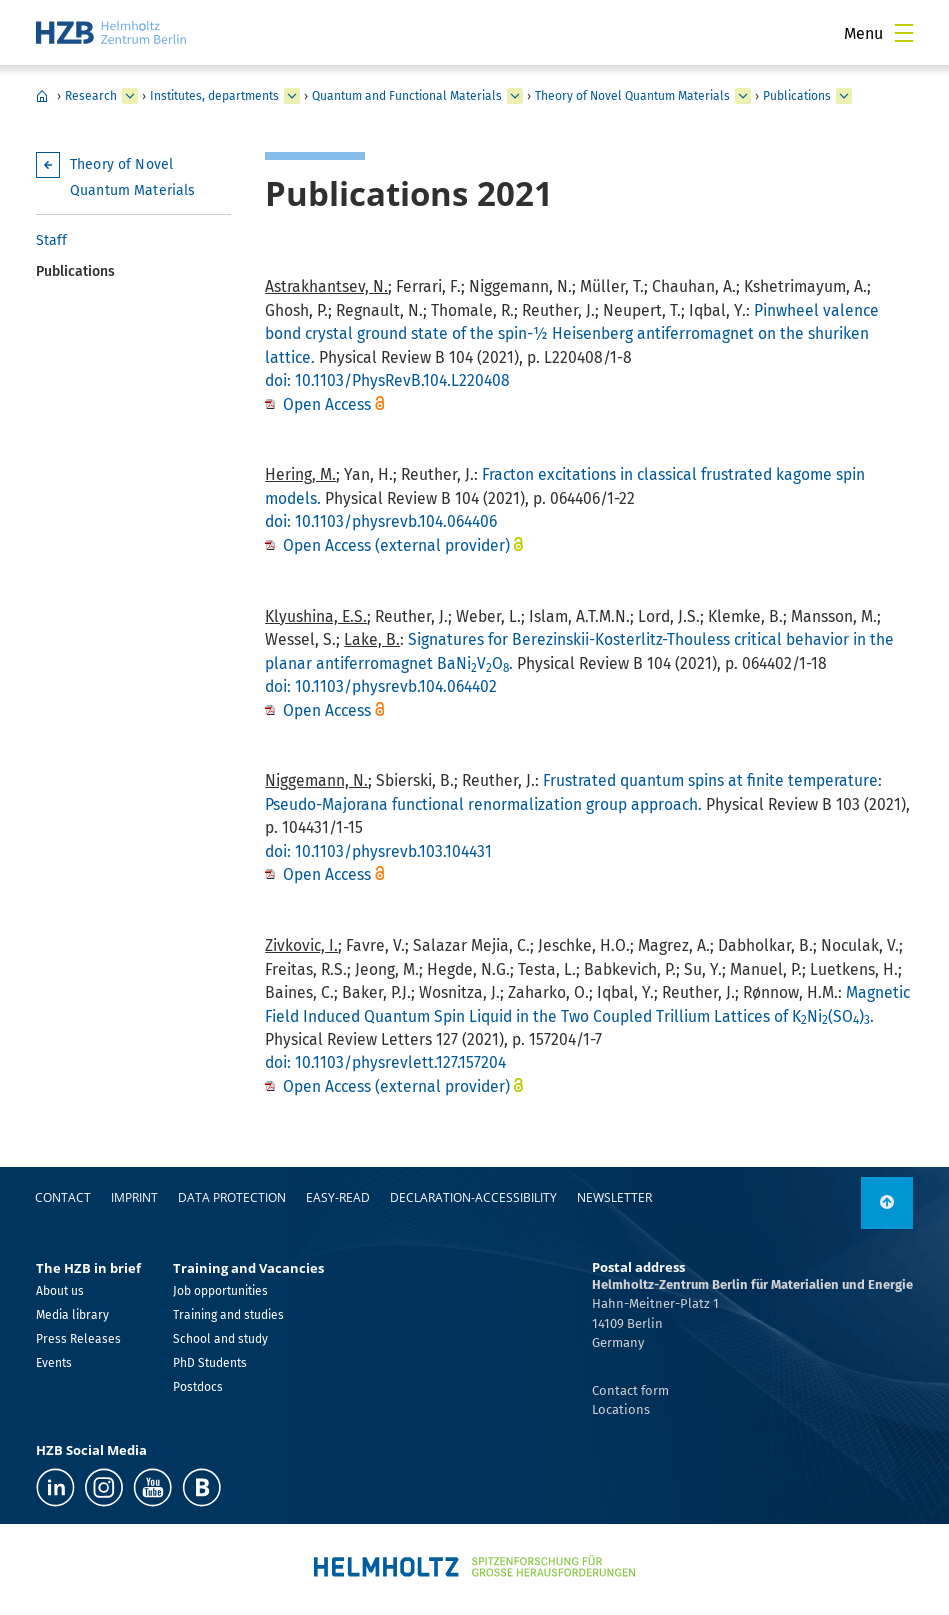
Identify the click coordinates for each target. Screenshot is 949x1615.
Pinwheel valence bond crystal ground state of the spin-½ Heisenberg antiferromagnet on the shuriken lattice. (572, 334)
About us (60, 1291)
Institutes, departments (214, 96)
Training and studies (228, 1315)
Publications (797, 96)
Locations (621, 1409)
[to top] (887, 1203)
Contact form (630, 1390)
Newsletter (614, 1197)
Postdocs (198, 1387)
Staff (51, 240)
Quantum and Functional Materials (407, 96)
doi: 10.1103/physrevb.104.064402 (381, 686)
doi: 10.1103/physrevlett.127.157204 (385, 1062)
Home (42, 96)
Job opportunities (220, 1291)
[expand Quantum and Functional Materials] (515, 96)
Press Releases (78, 1339)
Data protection (232, 1197)
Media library (72, 1315)
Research (91, 96)
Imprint (134, 1197)
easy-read (338, 1197)
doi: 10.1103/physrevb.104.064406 (381, 521)
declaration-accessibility (473, 1197)
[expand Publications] (844, 96)
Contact (63, 1197)
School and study (220, 1339)
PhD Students (210, 1363)
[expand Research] (130, 96)
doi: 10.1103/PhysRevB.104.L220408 (387, 380)
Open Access (329, 404)
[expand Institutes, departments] (292, 96)
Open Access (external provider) (396, 545)
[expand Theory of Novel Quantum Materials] (743, 96)
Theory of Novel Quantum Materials (632, 96)
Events (54, 1363)
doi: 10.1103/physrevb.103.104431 (378, 851)
